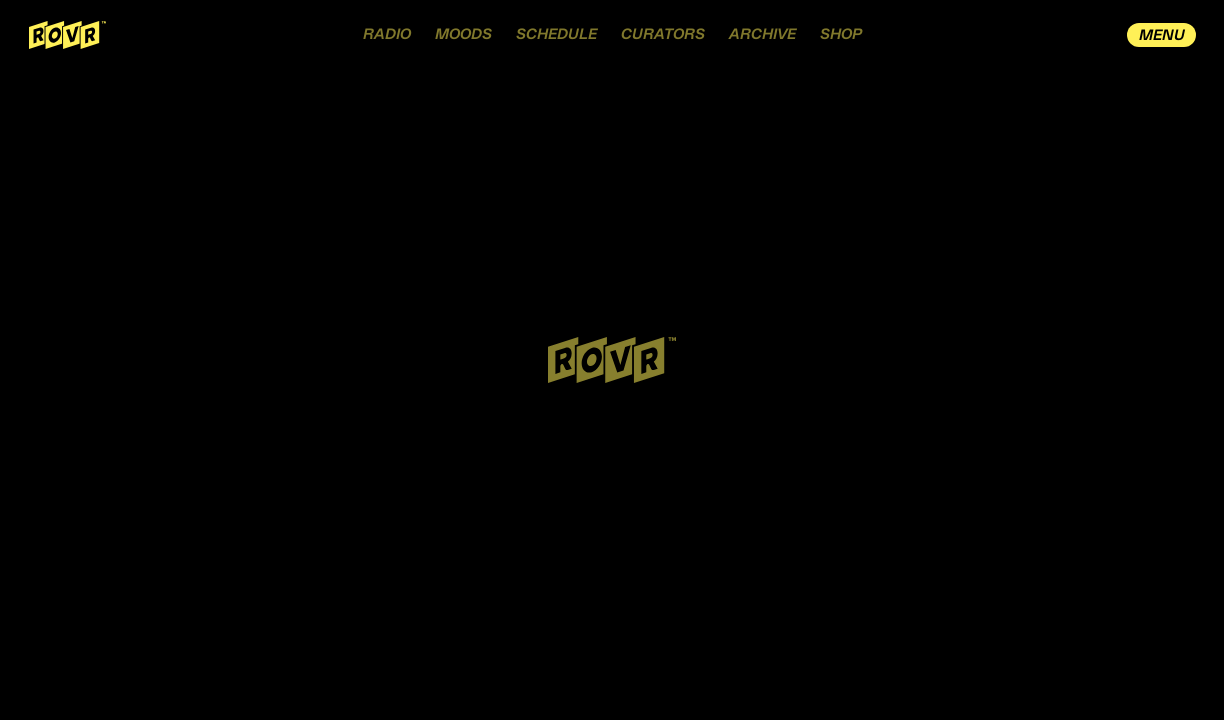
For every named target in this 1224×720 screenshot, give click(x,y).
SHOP (841, 34)
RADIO (387, 34)
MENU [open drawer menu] (1162, 35)
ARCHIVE (762, 34)
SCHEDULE (556, 34)
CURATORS (663, 34)
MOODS (463, 34)
